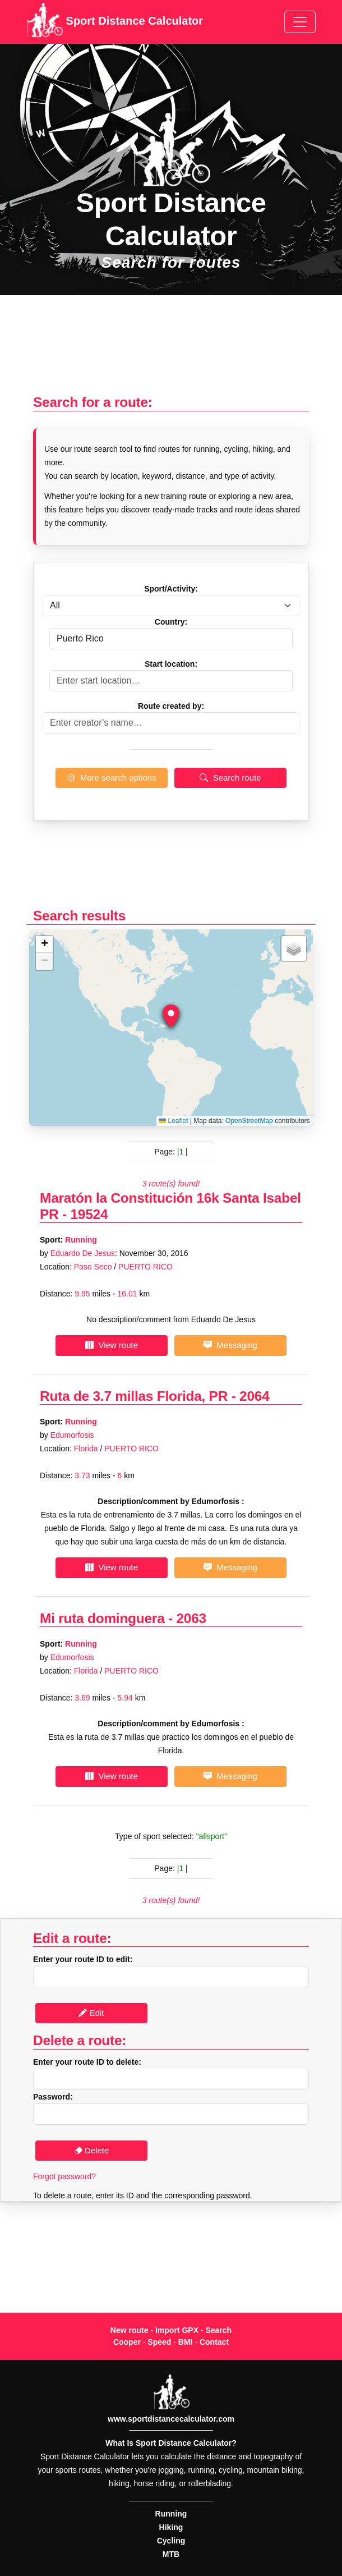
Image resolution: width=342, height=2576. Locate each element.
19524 (89, 1214)
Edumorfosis (72, 1435)
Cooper (127, 2341)
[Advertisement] (171, 350)
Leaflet (173, 1121)
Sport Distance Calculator (114, 22)
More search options (111, 777)
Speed (159, 2341)
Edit (91, 2013)
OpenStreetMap (249, 1121)
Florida (86, 1448)
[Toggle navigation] (300, 22)
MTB (171, 2554)
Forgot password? (64, 2176)
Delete (91, 2150)
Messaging (230, 1345)
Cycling (171, 2540)
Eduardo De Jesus (82, 1253)
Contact (214, 2341)
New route (129, 2330)
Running (81, 1239)
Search (218, 2330)
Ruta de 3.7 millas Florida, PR (134, 1396)
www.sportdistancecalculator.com (171, 2418)
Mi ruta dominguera (102, 1618)
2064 (254, 1396)
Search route (230, 777)
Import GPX (176, 2330)
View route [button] (111, 1345)
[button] (171, 1016)
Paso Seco (93, 1266)
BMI (185, 2341)
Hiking (171, 2527)
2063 (191, 1618)
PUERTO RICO (145, 1266)
